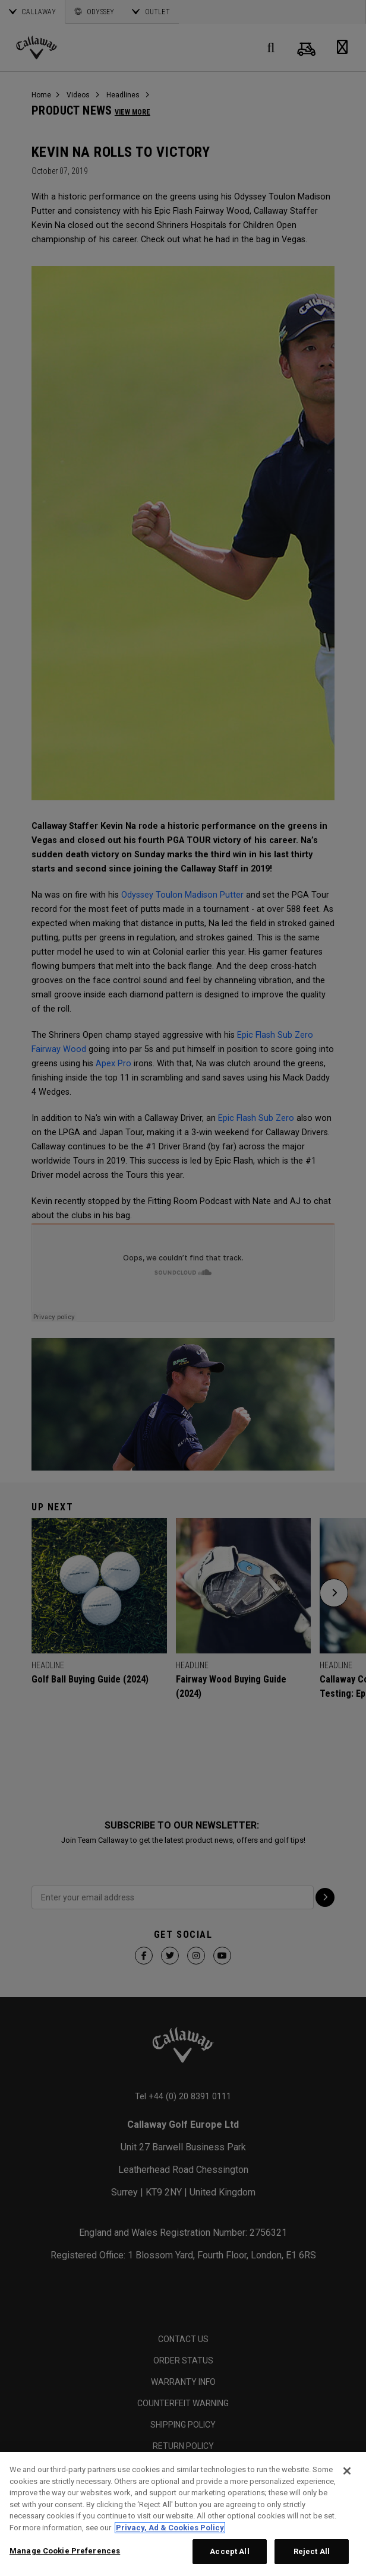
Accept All (229, 2551)
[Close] (347, 2471)
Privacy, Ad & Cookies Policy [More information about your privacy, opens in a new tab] (170, 2527)
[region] (183, 2514)
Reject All (312, 2551)
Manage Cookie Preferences (65, 2550)
